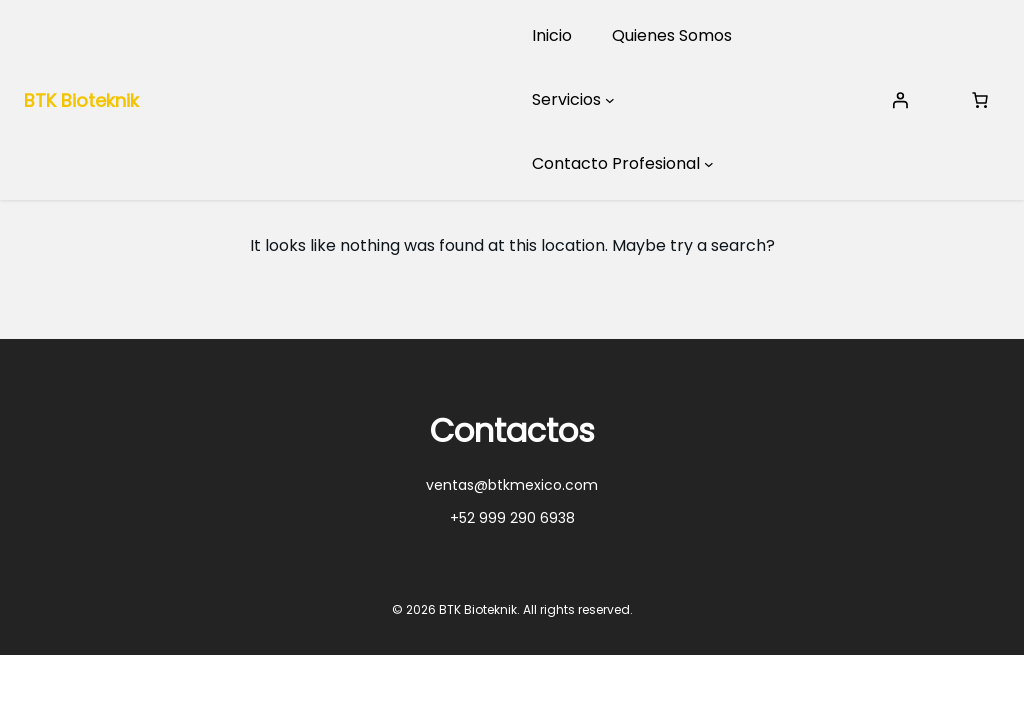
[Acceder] (900, 100)
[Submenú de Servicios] (610, 100)
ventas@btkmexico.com (512, 485)
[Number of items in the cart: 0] (980, 100)
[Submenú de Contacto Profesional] (709, 164)
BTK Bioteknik (81, 100)
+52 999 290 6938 (512, 518)
